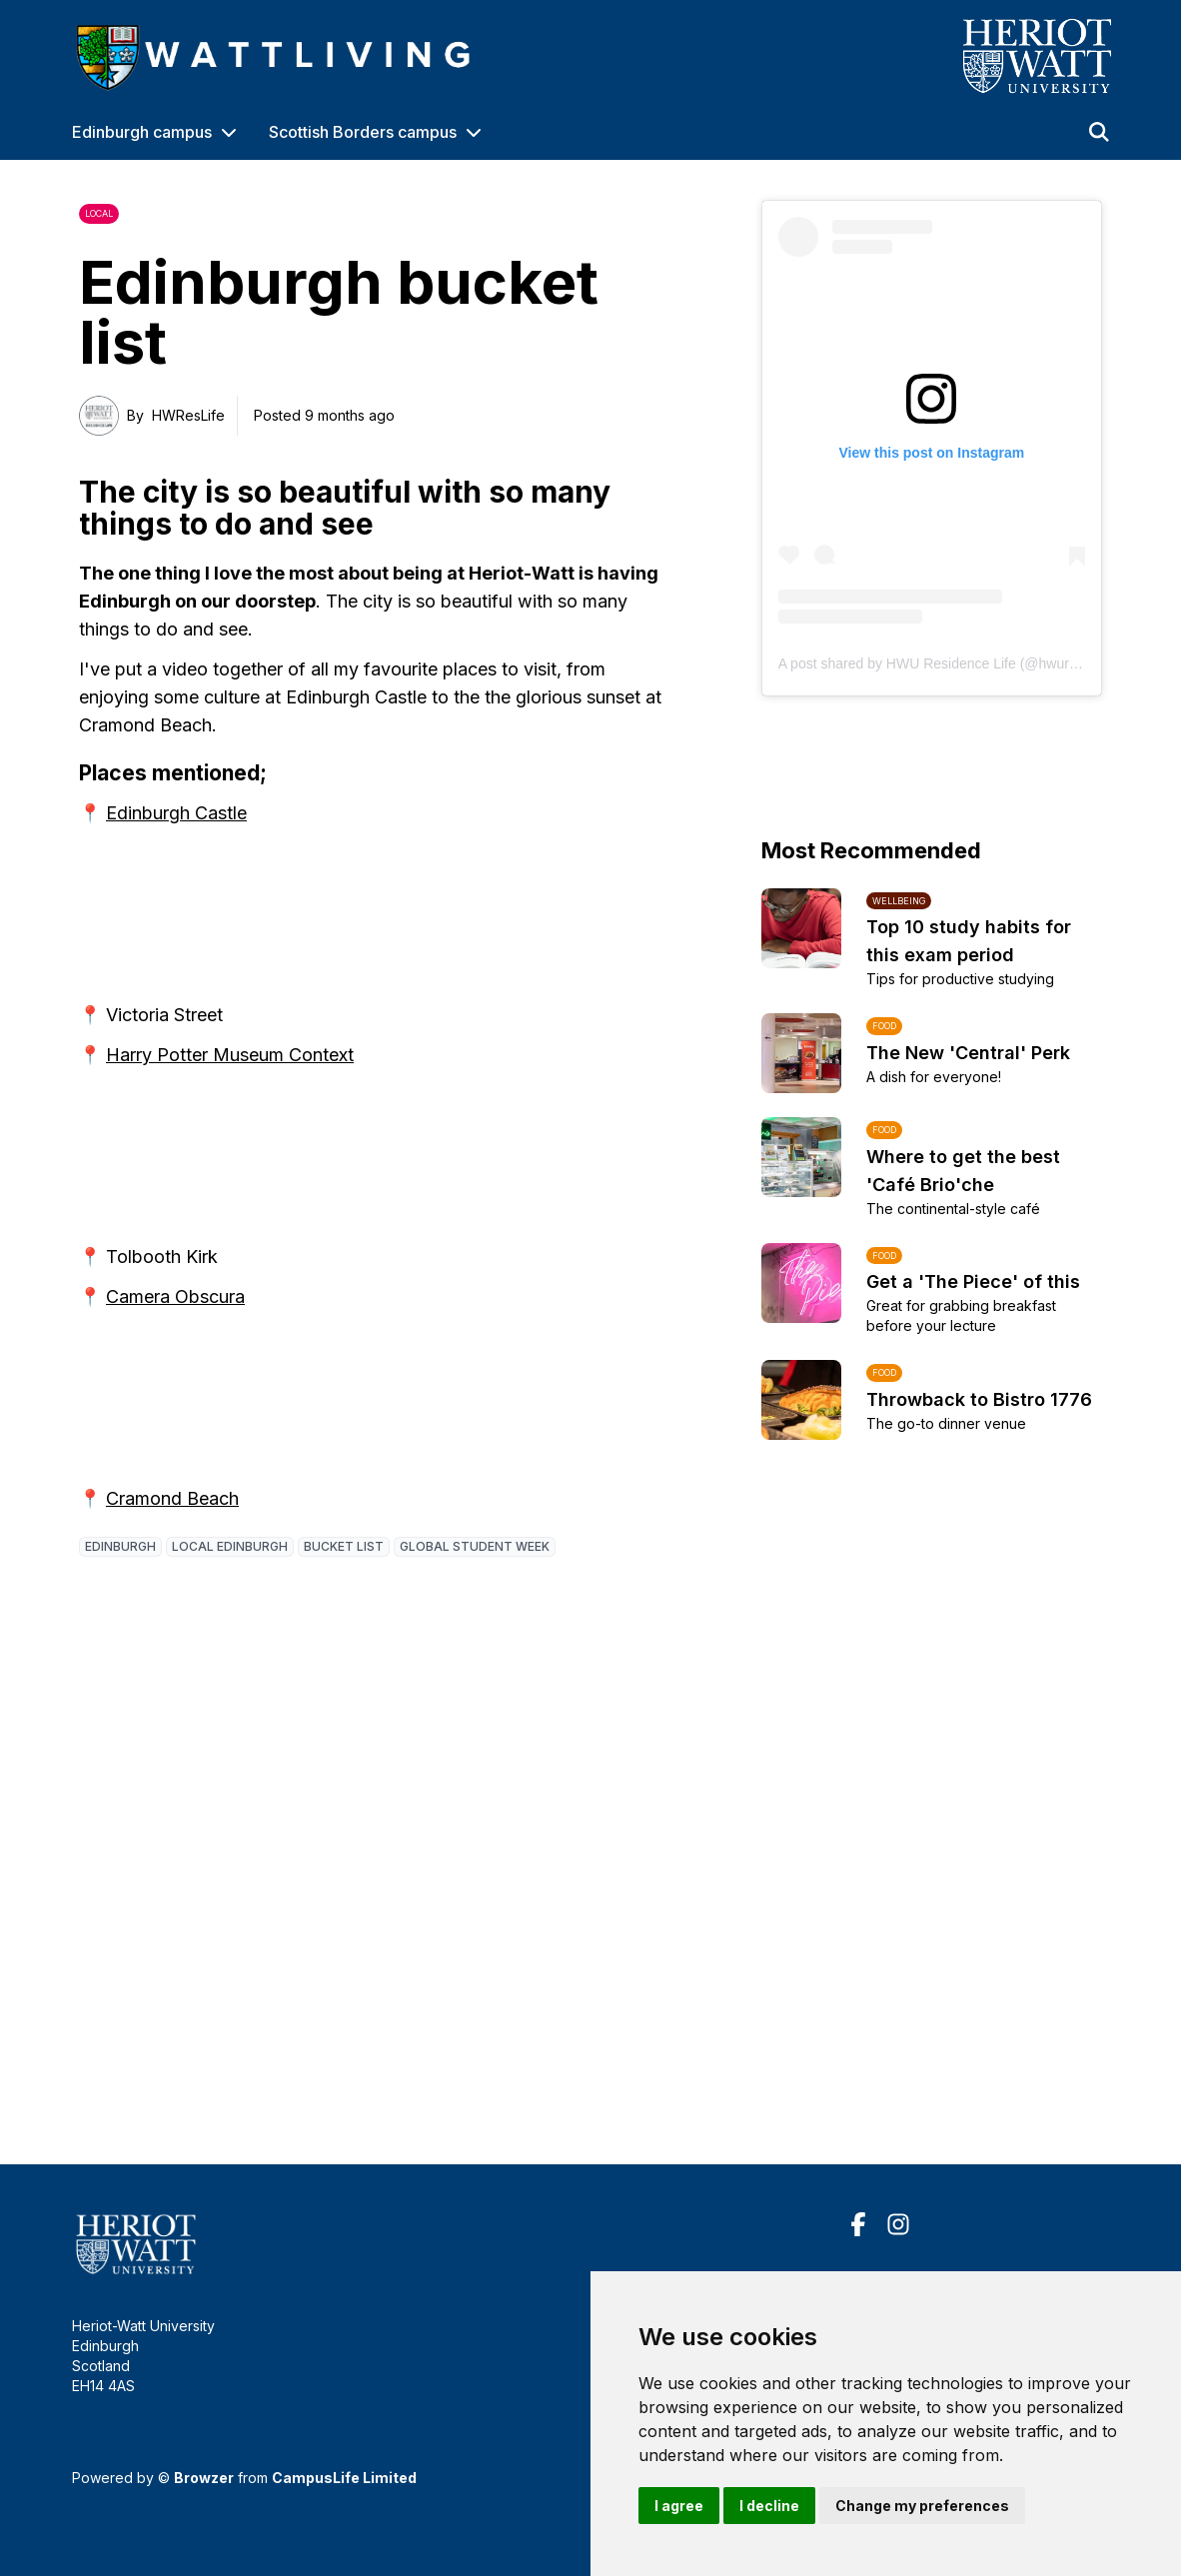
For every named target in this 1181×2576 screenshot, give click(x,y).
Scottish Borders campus (363, 132)
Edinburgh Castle (176, 812)
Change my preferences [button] (922, 2505)
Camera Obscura (175, 1296)
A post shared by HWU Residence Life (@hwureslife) (942, 663)
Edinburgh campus (142, 132)
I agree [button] (678, 2505)
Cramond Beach (172, 1498)
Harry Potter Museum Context (230, 1054)
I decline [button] (769, 2505)
